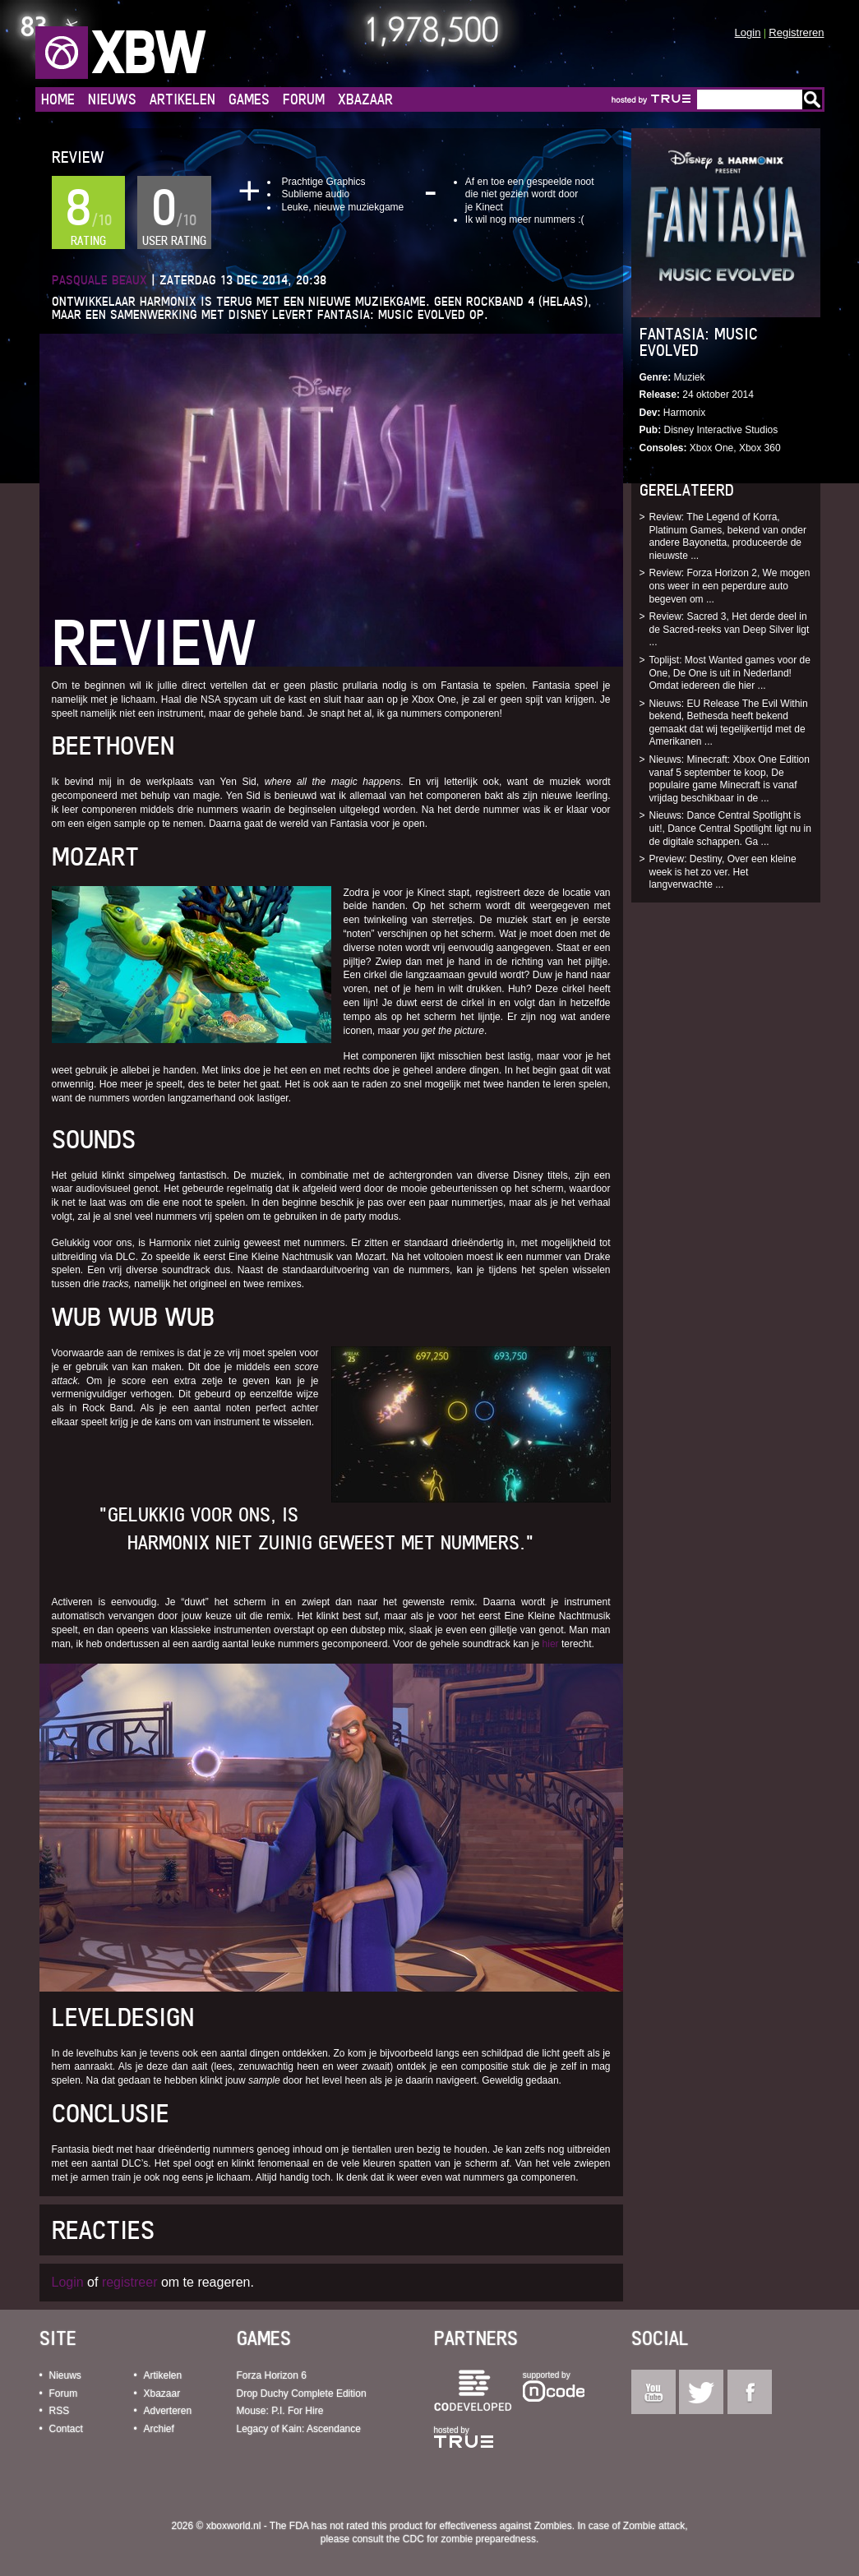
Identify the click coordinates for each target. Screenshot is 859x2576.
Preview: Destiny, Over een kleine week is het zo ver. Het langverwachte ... (723, 871)
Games (249, 99)
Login (748, 32)
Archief (159, 2429)
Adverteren (168, 2411)
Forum (304, 99)
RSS (59, 2411)
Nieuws (112, 99)
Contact (66, 2429)
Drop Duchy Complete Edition (302, 2393)
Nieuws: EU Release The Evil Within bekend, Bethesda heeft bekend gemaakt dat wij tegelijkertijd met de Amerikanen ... (728, 723)
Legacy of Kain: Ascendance (299, 2429)
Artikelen (182, 99)
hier (551, 1644)
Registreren (796, 32)
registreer (130, 2282)
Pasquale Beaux (99, 280)
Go (812, 99)
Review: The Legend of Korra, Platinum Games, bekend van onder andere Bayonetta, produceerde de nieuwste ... (727, 536)
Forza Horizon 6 (272, 2375)
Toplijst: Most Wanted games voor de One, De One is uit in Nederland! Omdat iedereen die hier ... (730, 672)
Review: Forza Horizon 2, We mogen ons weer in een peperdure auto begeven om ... (730, 585)
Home (58, 99)
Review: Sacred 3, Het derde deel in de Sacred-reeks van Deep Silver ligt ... (729, 629)
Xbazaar (365, 99)
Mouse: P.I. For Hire (280, 2411)
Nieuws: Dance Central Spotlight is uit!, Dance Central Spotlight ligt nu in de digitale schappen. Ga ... (730, 828)
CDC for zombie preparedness (469, 2539)
